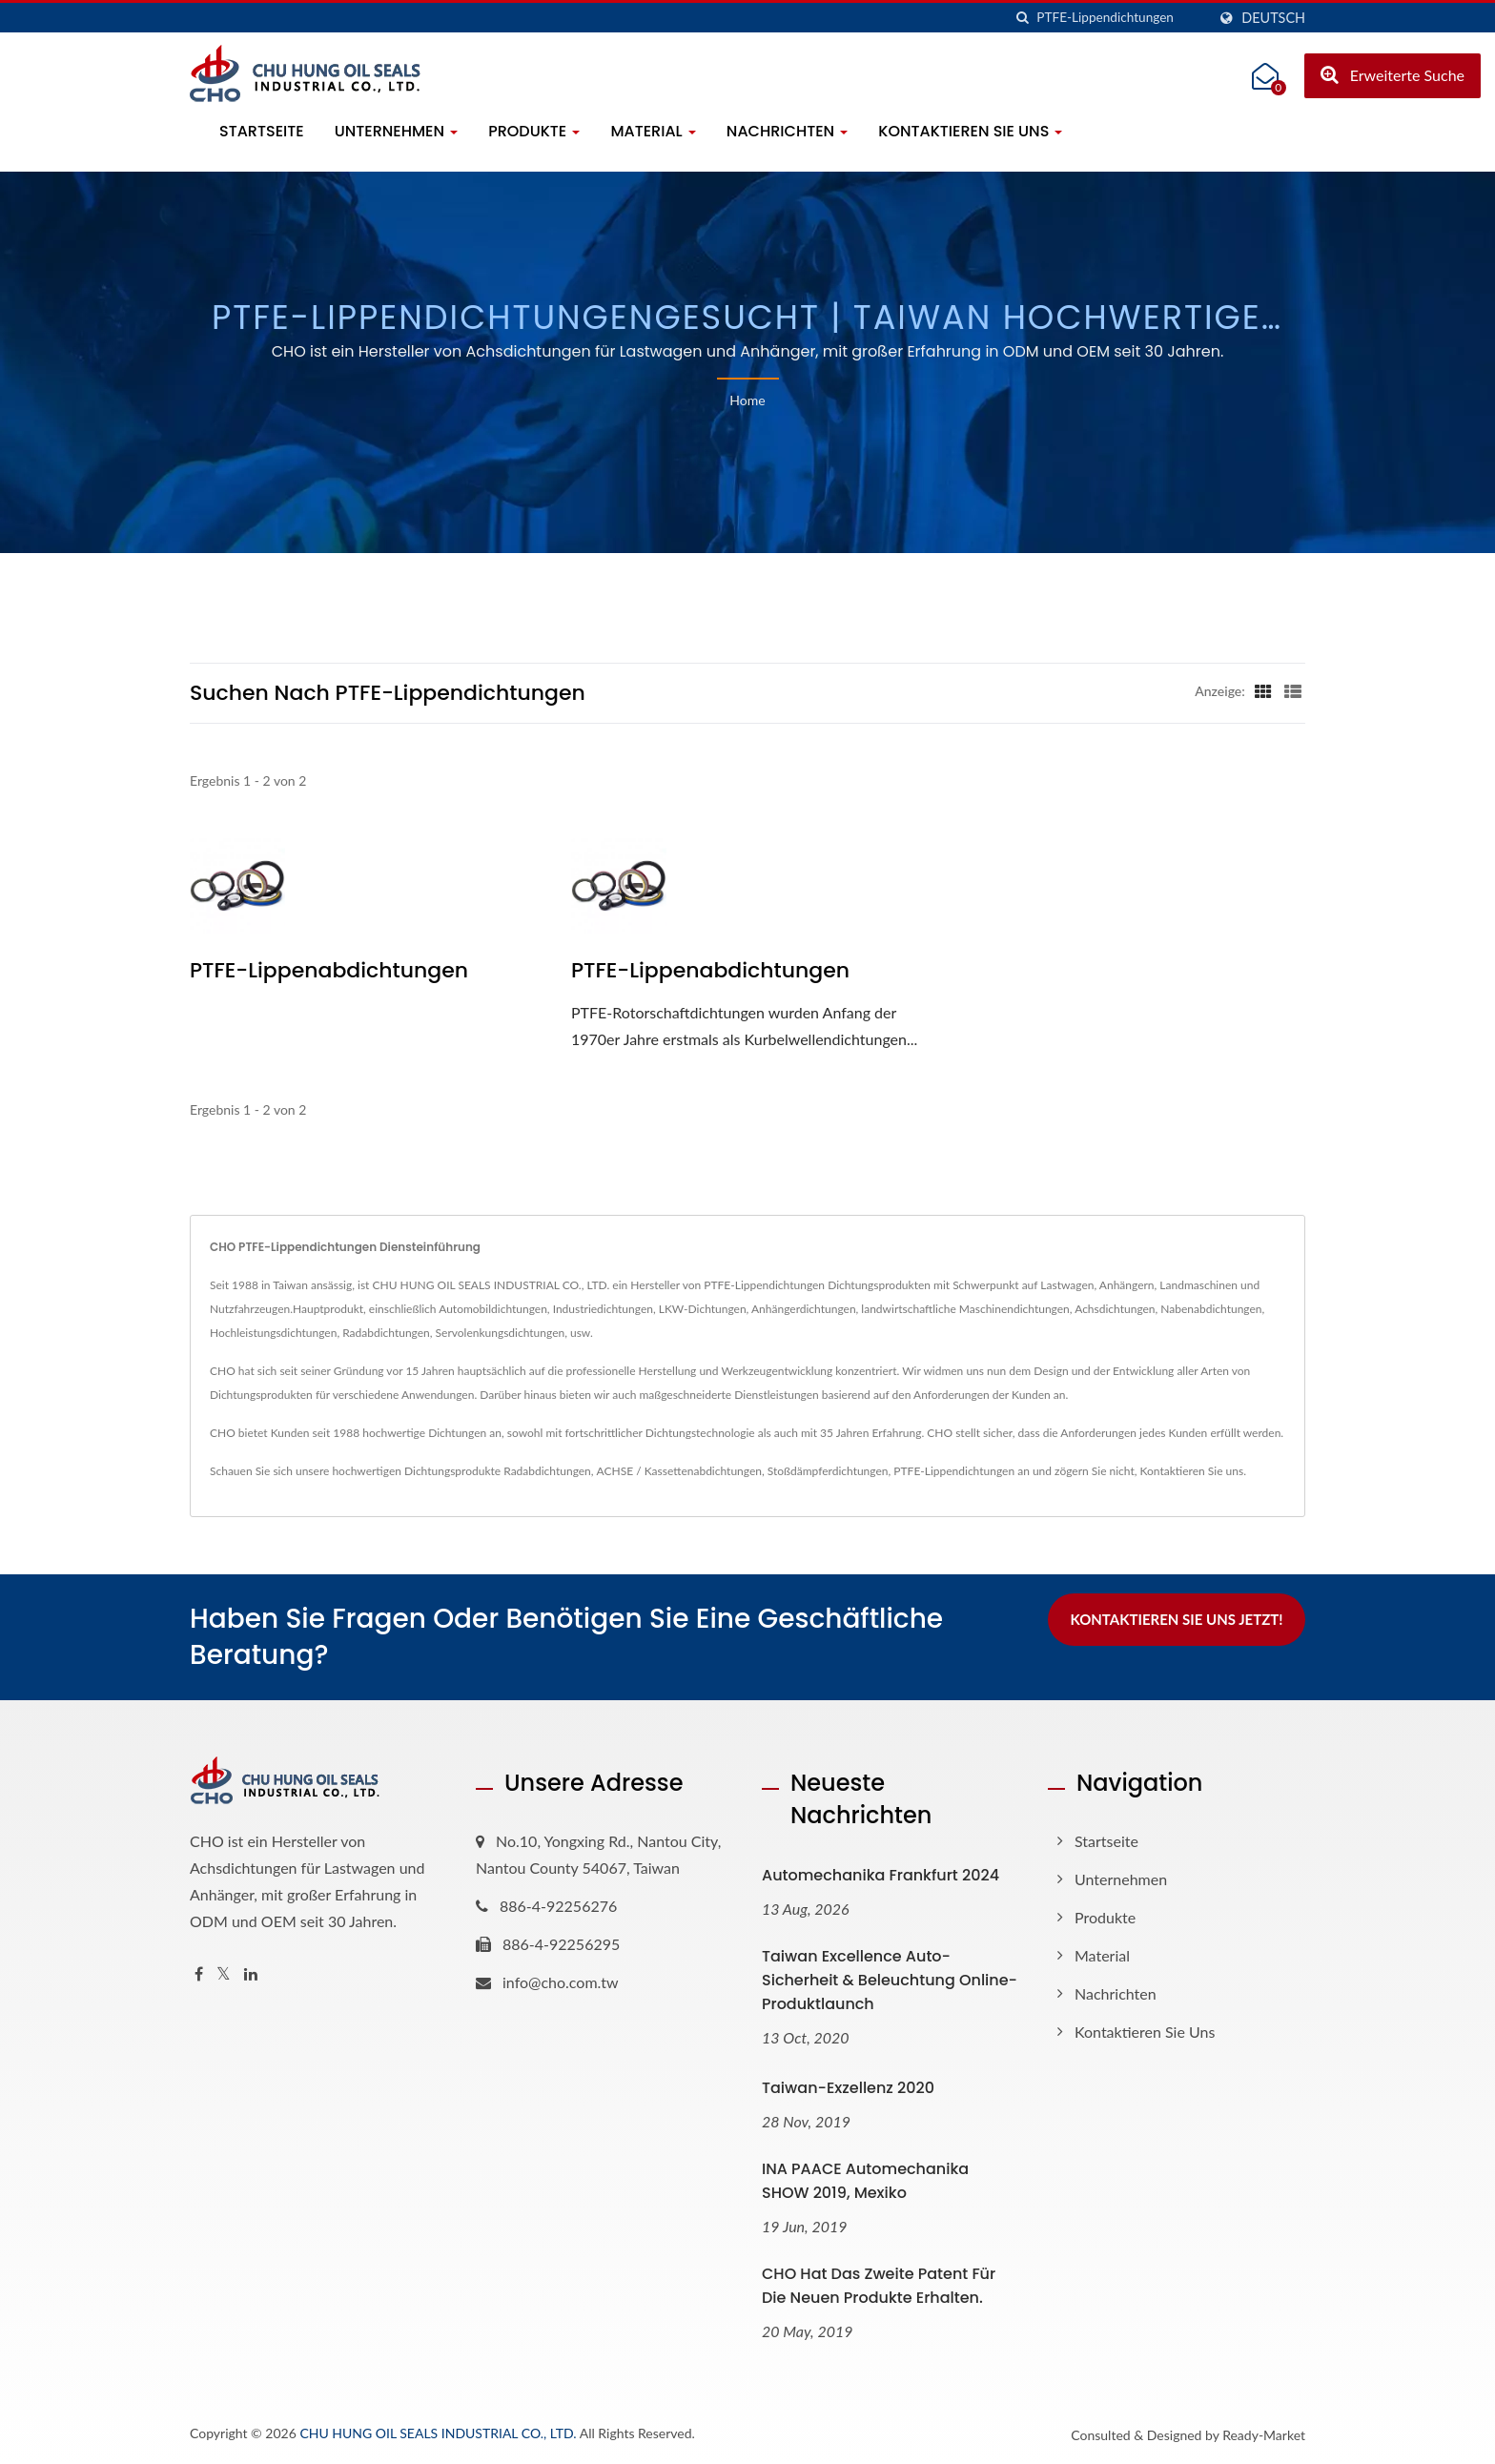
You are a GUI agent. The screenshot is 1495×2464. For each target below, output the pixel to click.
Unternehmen (397, 131)
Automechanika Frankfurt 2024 (880, 1875)
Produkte (534, 131)
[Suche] (1022, 18)
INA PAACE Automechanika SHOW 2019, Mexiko (865, 2181)
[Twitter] (223, 1974)
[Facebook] (199, 1974)
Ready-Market (1263, 2435)
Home (747, 400)
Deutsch (1273, 18)
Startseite (261, 131)
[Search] (1121, 18)
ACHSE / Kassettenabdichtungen (679, 1471)
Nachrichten (787, 131)
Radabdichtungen (547, 1471)
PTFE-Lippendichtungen (953, 1471)
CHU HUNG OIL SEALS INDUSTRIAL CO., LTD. (437, 2433)
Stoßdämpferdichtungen (828, 1471)
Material (652, 131)
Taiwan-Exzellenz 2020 (848, 2088)
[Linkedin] (250, 1974)
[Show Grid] (1263, 690)
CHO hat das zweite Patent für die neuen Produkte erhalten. (878, 2286)
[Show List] (1292, 690)
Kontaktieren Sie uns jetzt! (1176, 1619)
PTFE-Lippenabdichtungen (329, 970)
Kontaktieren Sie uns (970, 131)
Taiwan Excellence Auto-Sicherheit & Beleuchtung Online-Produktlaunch (889, 1980)
